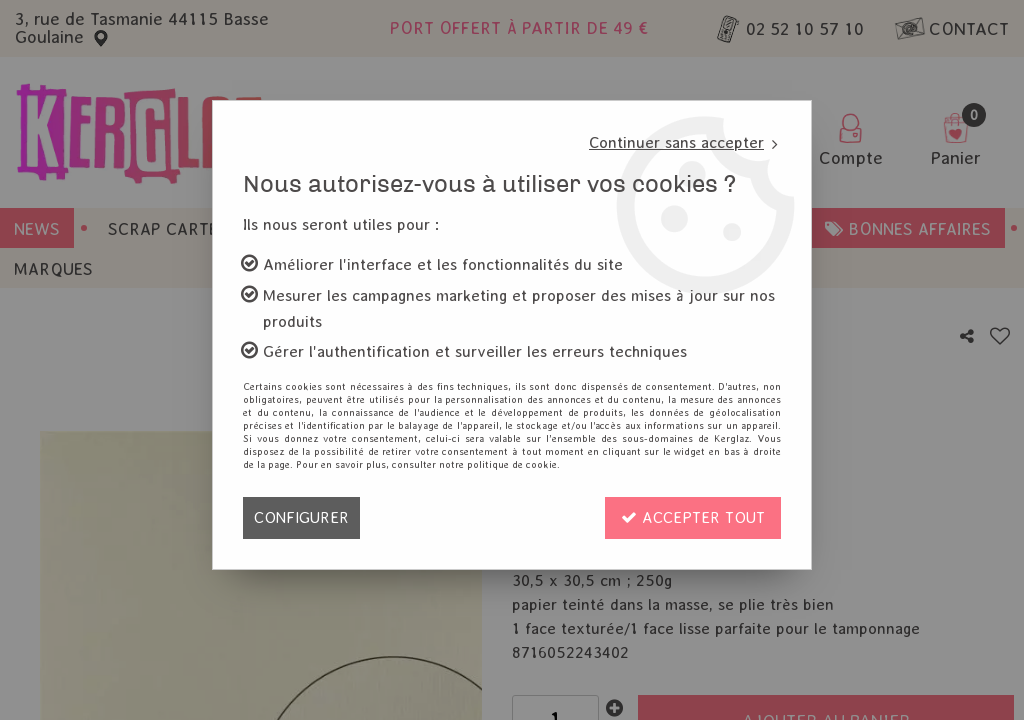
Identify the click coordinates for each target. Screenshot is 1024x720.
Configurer (301, 517)
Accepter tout (693, 517)
